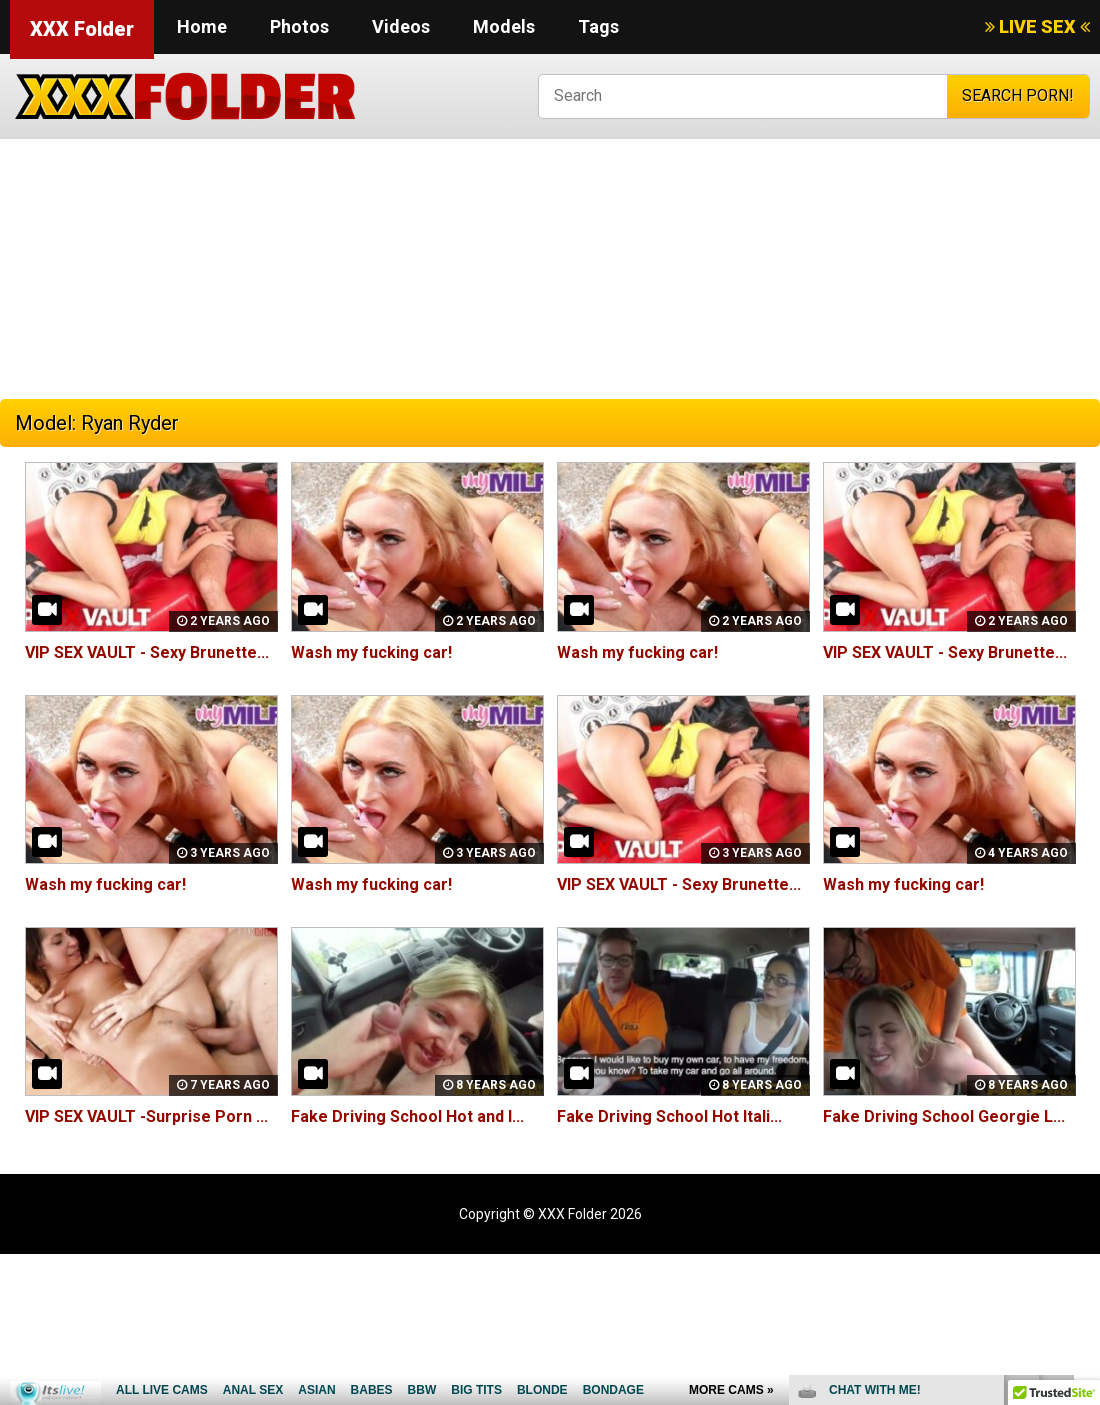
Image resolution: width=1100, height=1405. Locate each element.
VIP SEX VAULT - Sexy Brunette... (147, 652)
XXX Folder (82, 29)
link (1082, 1092)
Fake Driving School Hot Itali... (669, 1116)
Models (504, 26)
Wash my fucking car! (371, 652)
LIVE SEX (1037, 26)
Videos (401, 26)
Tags (598, 26)
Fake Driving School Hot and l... (407, 1116)
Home (202, 26)
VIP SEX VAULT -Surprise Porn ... (146, 1116)
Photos (299, 26)
